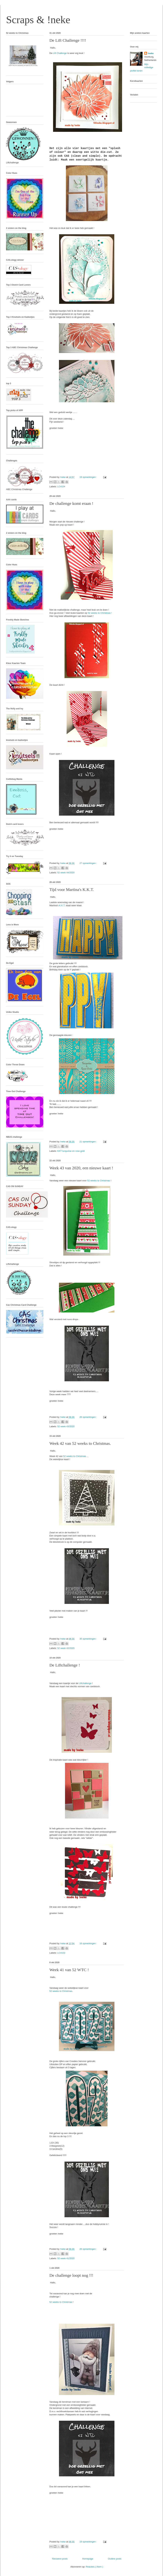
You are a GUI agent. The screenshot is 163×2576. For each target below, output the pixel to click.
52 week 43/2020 (66, 1426)
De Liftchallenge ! (64, 1665)
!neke (151, 53)
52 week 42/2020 (66, 1648)
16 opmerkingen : (88, 1943)
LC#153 (61, 1953)
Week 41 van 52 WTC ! (69, 1970)
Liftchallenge (85, 1683)
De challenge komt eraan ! (71, 503)
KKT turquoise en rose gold (71, 1151)
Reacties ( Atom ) (94, 2566)
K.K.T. (62, 905)
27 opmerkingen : (88, 863)
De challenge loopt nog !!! (71, 2275)
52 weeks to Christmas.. (75, 1456)
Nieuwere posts (60, 2558)
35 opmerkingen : (88, 1638)
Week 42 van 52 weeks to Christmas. (80, 1443)
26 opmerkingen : (88, 1417)
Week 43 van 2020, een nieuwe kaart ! (81, 1168)
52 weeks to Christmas (98, 1180)
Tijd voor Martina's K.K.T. (71, 889)
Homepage (87, 2558)
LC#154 (61, 486)
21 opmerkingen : (88, 1141)
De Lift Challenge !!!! (67, 40)
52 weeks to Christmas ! (100, 613)
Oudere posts (114, 2558)
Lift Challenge (60, 53)
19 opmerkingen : (88, 477)
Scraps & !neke (38, 19)
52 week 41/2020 (66, 2258)
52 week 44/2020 (66, 872)
